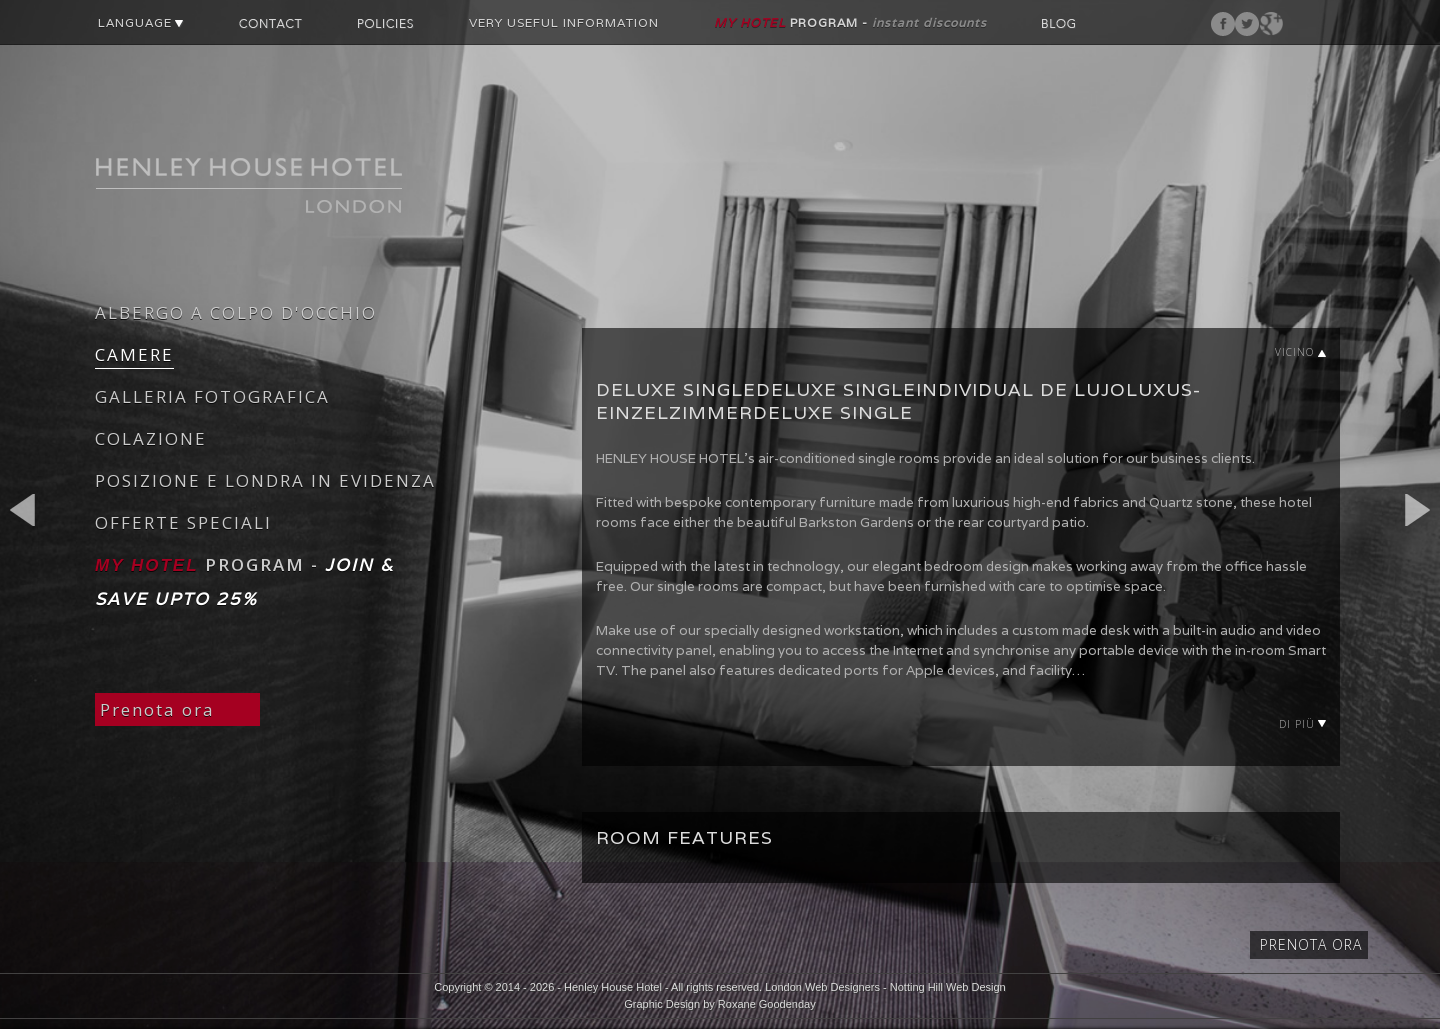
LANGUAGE (141, 22)
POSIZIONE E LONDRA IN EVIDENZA (265, 480)
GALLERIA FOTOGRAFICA (212, 396)
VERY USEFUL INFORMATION (564, 22)
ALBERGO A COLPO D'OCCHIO (236, 312)
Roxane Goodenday (767, 1004)
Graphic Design (662, 1004)
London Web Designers (822, 987)
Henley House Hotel (613, 987)
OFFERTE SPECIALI (183, 522)
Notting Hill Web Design (948, 987)
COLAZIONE (151, 438)
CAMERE (134, 354)
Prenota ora (157, 709)
